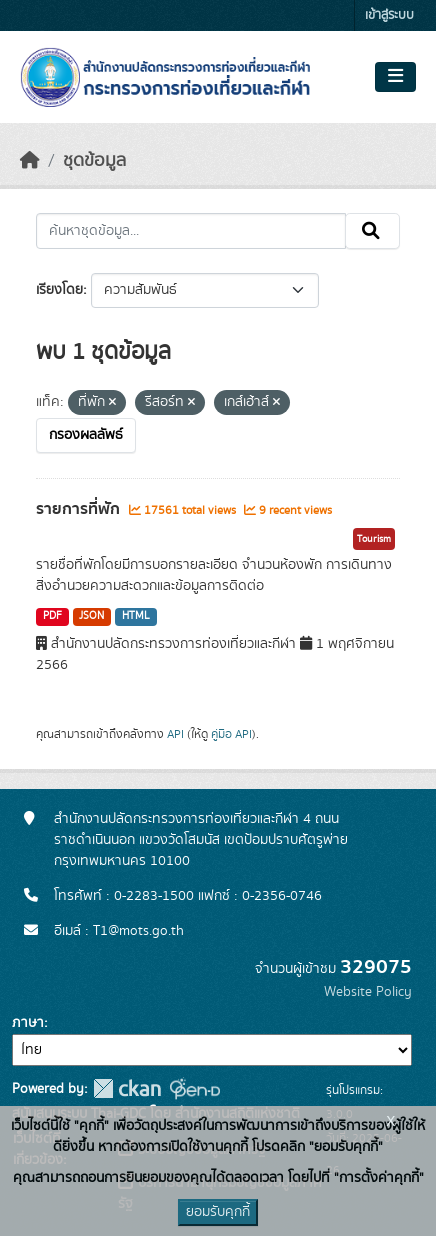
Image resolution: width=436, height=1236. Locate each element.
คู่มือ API (231, 734)
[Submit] (372, 231)
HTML (136, 616)
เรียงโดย (59, 290)
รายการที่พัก (80, 509)
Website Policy (368, 992)
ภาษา (28, 1023)
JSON (91, 616)
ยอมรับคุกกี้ (218, 1212)
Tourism (374, 539)
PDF (52, 616)
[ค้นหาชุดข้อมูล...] (191, 231)
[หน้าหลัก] (30, 161)
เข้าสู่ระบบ (389, 15)
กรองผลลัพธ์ (86, 435)
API (175, 734)
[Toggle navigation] (395, 77)
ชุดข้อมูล (94, 161)
